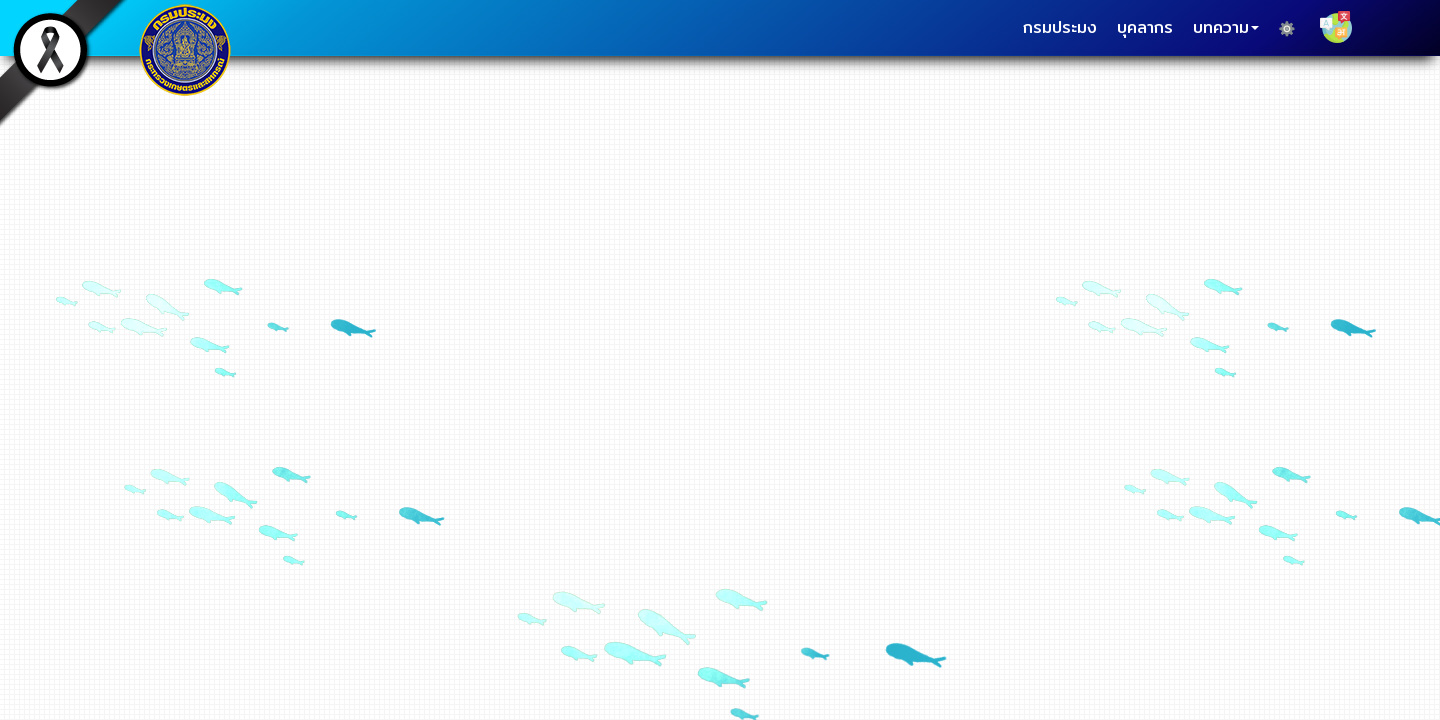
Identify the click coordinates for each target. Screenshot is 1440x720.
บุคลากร (1145, 27)
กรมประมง (1060, 27)
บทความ (1226, 27)
